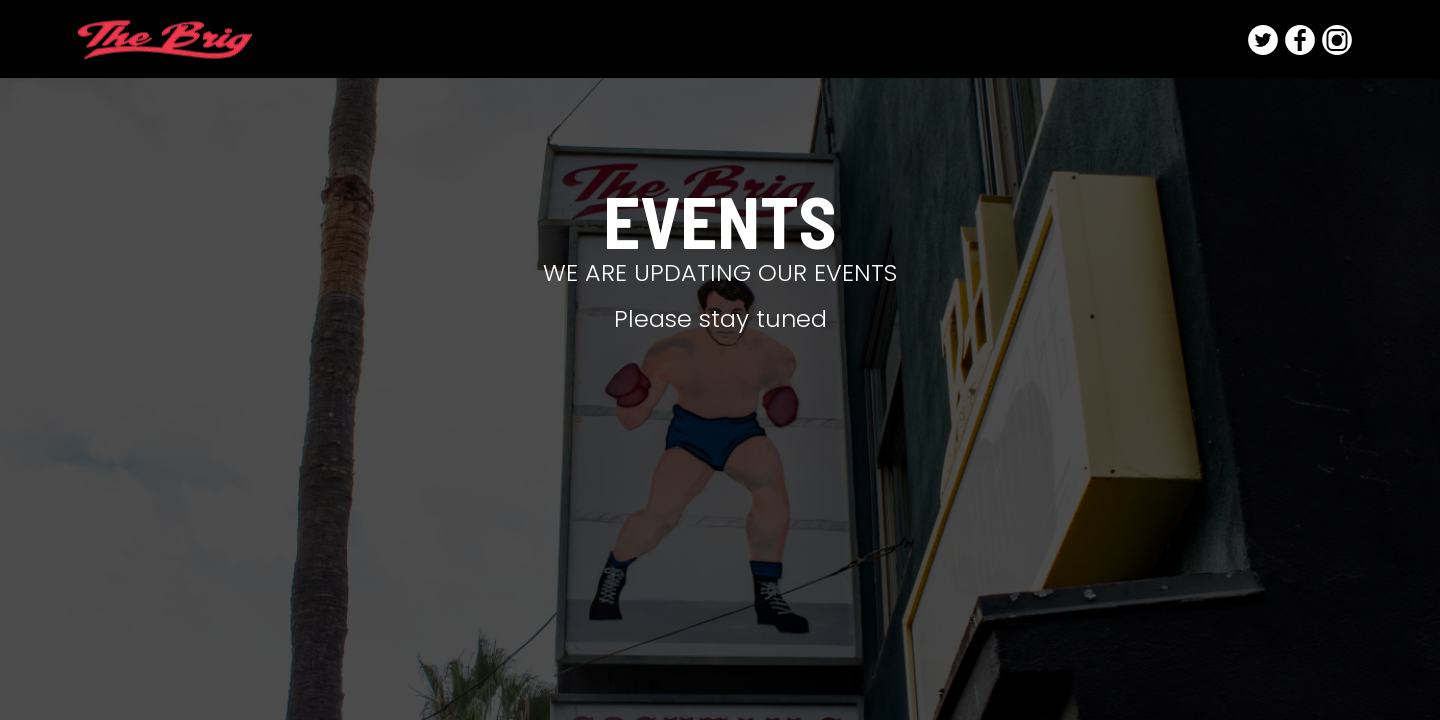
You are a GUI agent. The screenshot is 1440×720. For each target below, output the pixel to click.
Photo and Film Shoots (1138, 40)
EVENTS (992, 40)
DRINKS (841, 40)
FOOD (915, 40)
